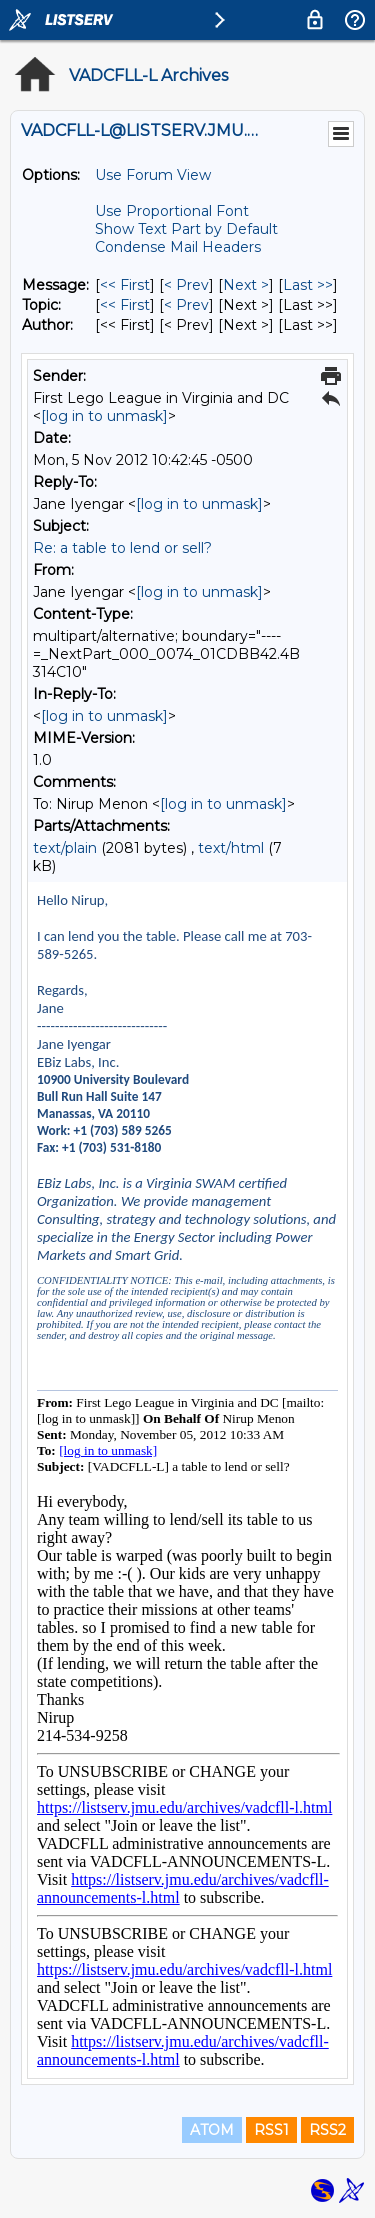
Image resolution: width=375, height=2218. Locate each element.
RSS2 (327, 2130)
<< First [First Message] (125, 285)
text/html (231, 848)
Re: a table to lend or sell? (122, 548)
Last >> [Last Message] (308, 285)
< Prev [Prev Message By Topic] (186, 305)
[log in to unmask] (104, 416)
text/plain (65, 848)
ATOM (212, 2130)
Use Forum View (153, 175)
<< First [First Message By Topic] (125, 305)
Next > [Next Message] (246, 285)
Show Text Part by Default (186, 229)
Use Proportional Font (172, 211)
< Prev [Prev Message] (186, 285)
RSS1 (271, 2130)
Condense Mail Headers (178, 247)
